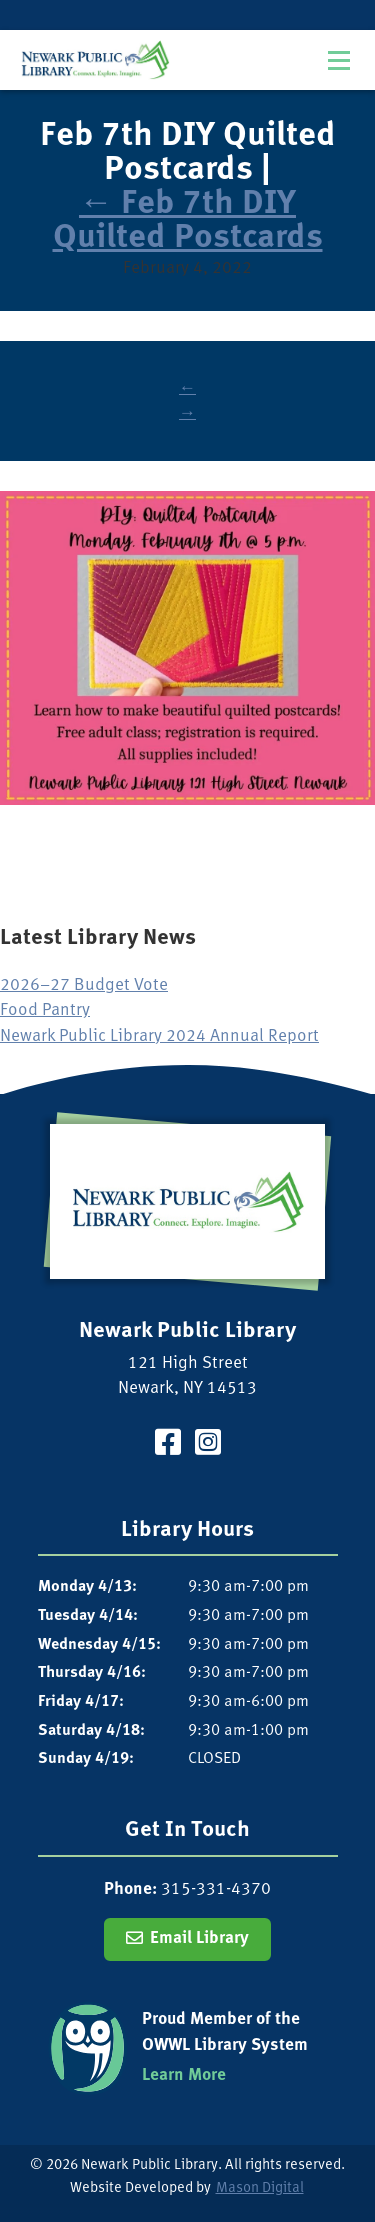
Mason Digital (260, 2188)
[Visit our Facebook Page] (168, 1445)
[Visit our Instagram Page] (208, 1445)
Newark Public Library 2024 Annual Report (159, 1036)
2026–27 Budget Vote (84, 985)
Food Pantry (45, 1010)
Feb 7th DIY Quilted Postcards (188, 222)
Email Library (199, 1938)
